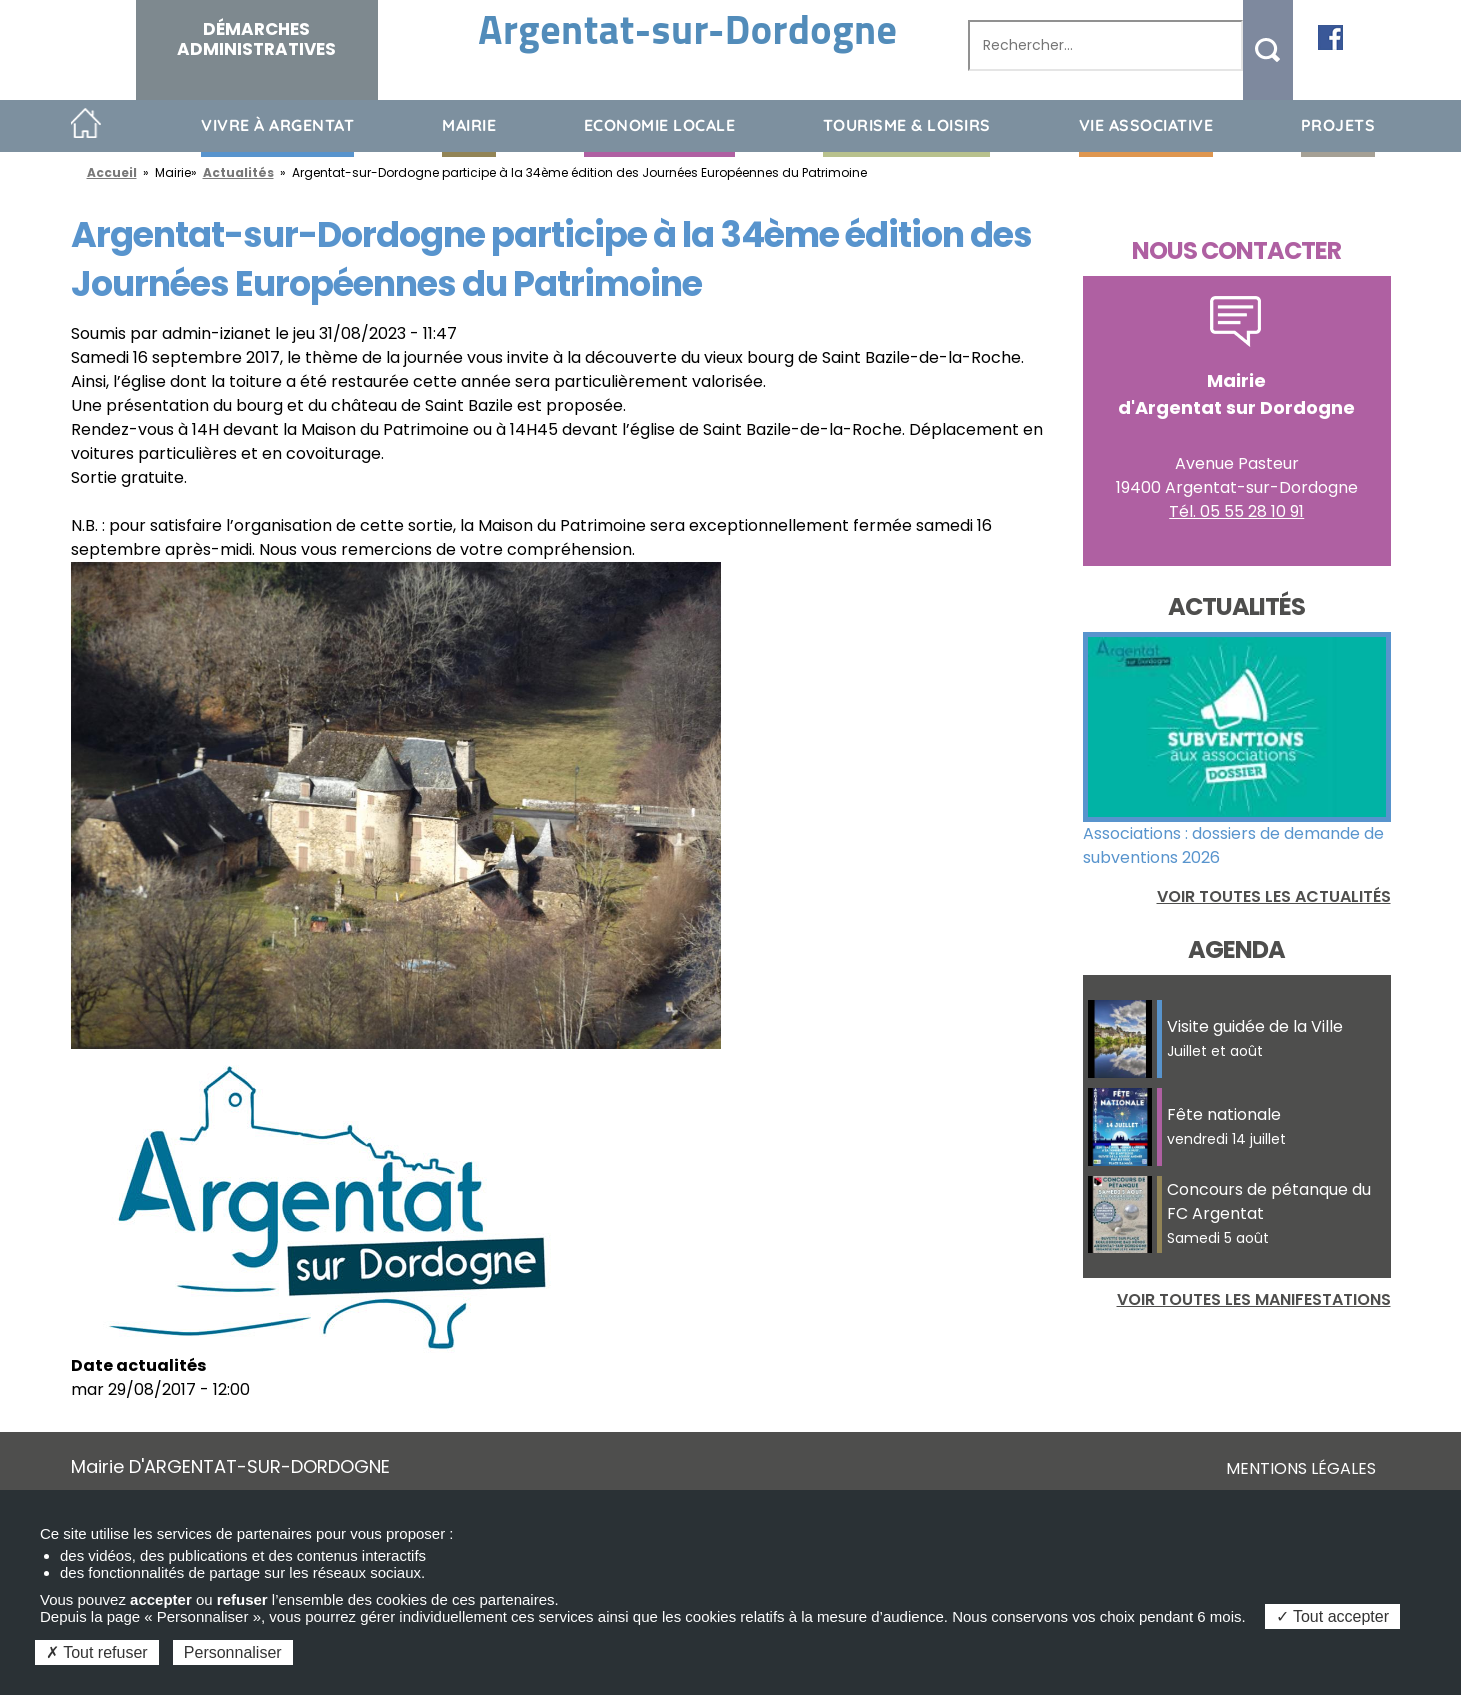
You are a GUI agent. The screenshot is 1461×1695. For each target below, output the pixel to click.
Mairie (469, 125)
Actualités (238, 172)
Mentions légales (1301, 1468)
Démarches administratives (256, 39)
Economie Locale (660, 125)
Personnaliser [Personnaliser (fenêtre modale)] (233, 1652)
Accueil (86, 124)
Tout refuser (97, 1652)
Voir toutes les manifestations (1254, 1299)
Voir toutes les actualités (1274, 896)
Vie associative (1146, 125)
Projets (1338, 125)
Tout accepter (1332, 1616)
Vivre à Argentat (277, 125)
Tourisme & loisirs (907, 125)
